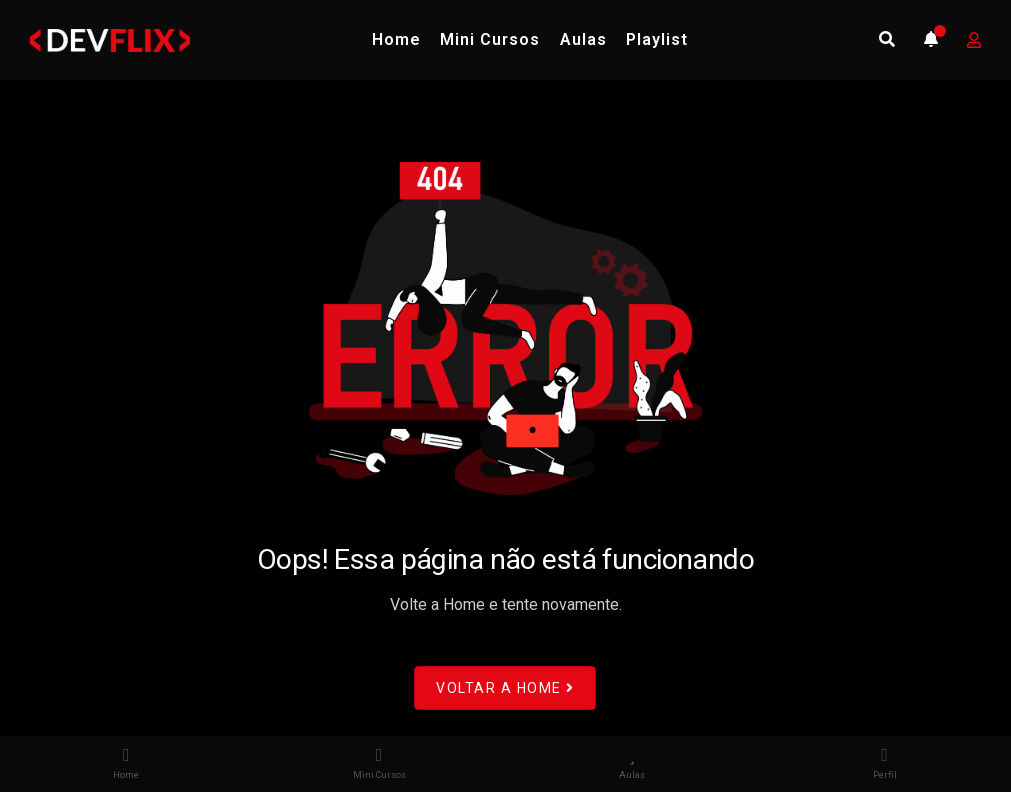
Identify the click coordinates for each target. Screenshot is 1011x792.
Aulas (583, 39)
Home (396, 39)
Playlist (657, 39)
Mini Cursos (490, 39)
